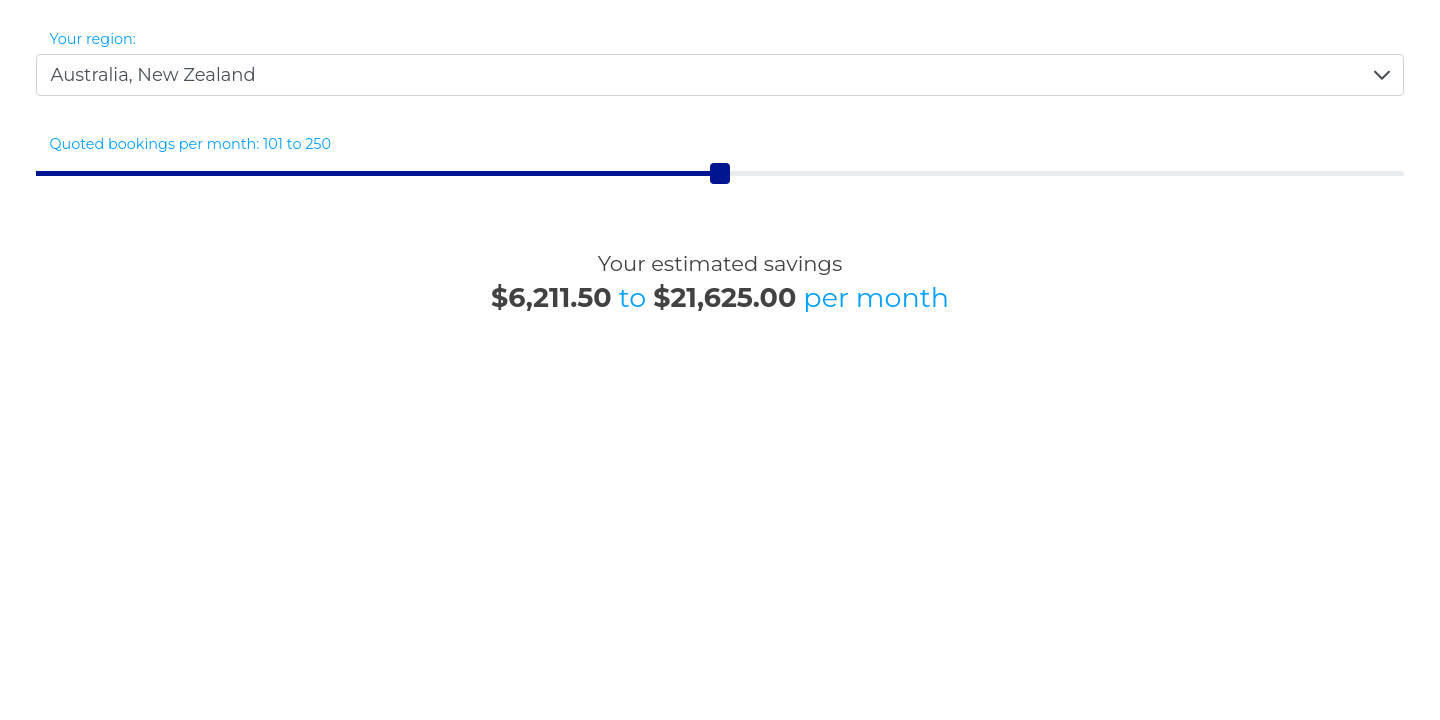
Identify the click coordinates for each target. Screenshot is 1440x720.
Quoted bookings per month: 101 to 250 (191, 144)
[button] (1382, 75)
